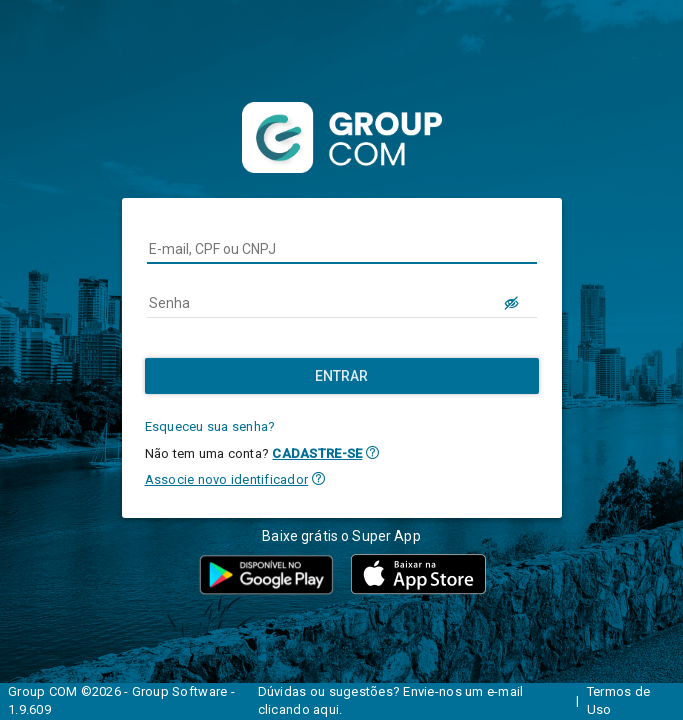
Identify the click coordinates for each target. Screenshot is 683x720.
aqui (326, 709)
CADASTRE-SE (317, 453)
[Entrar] (342, 376)
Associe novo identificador (227, 479)
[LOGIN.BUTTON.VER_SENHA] (513, 303)
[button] (372, 452)
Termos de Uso (618, 701)
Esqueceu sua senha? (210, 426)
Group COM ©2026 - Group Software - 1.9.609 (121, 701)
